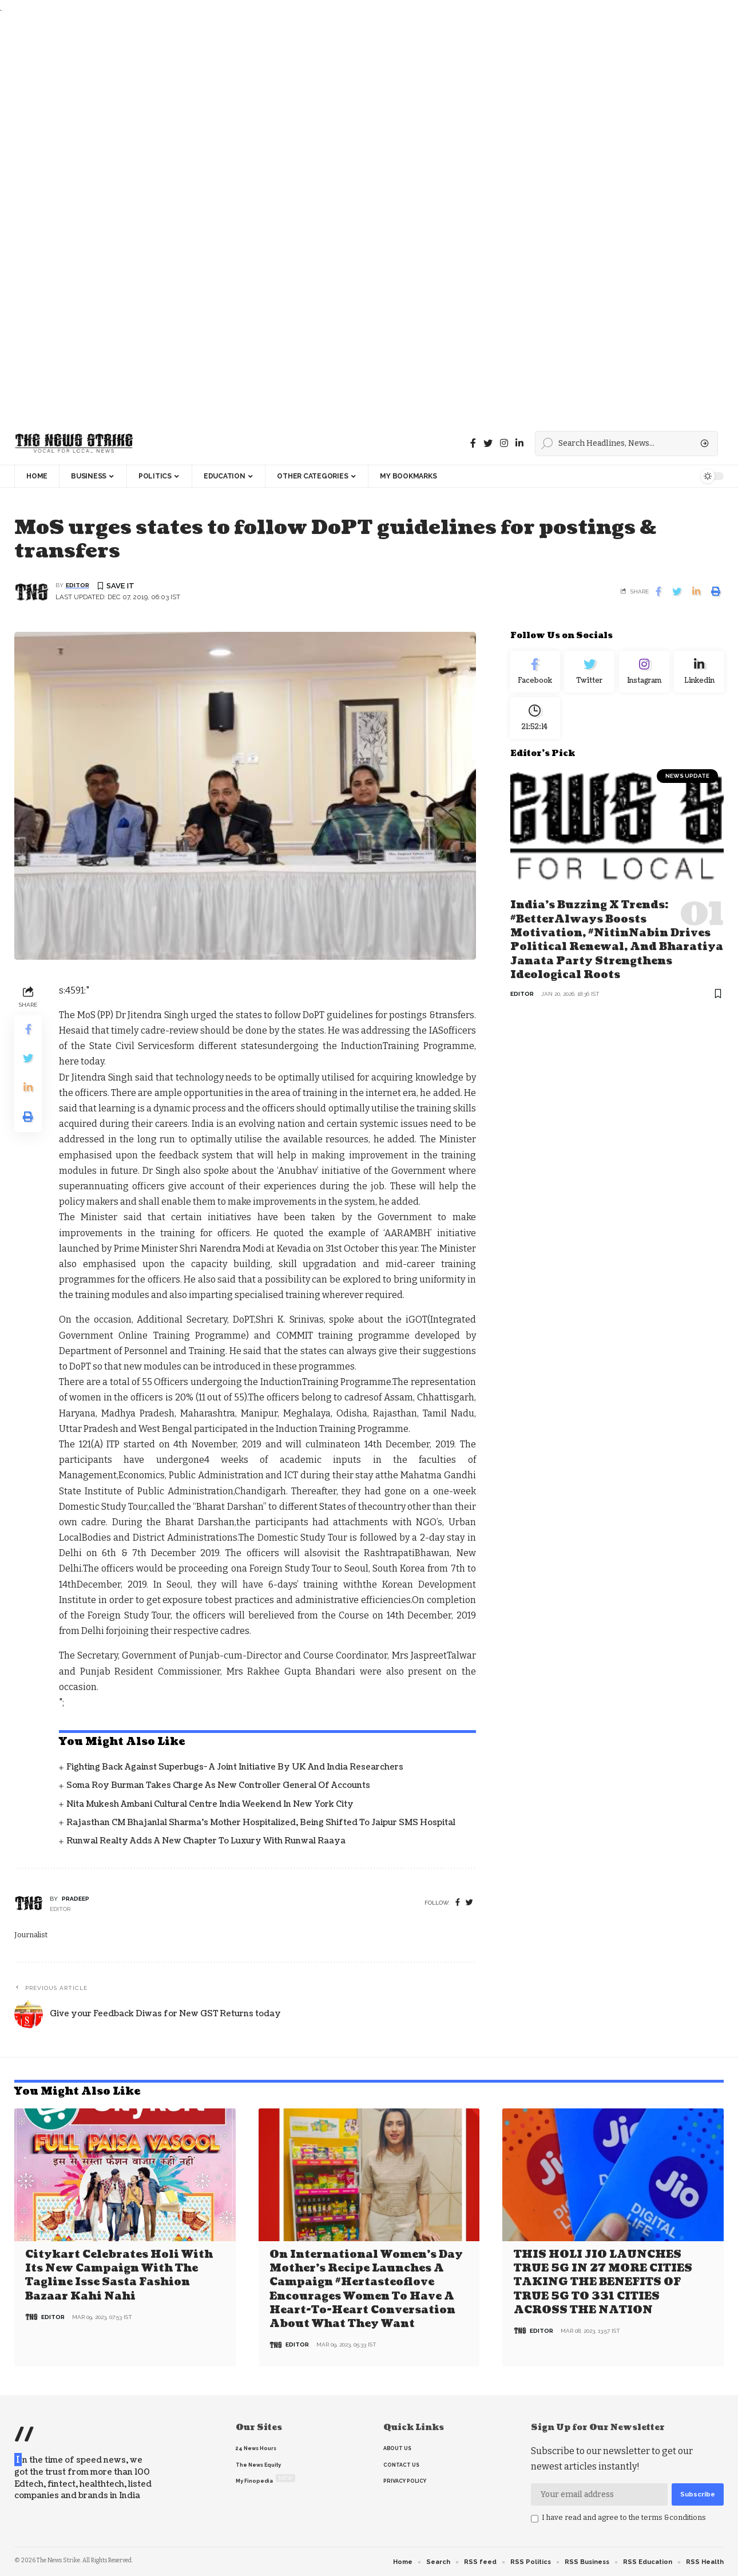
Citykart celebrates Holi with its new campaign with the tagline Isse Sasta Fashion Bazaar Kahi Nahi (119, 2275)
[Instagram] (644, 674)
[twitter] (469, 1903)
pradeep (75, 1899)
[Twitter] (488, 443)
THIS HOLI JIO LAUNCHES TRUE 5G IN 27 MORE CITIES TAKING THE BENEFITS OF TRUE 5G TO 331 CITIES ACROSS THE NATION (603, 2282)
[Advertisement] (343, 218)
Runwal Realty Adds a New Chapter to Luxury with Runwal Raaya (206, 1841)
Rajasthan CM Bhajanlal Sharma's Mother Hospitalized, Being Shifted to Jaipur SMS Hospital (260, 1823)
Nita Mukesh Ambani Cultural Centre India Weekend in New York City (210, 1804)
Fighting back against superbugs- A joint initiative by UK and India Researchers (234, 1767)
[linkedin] (519, 443)
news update (687, 784)
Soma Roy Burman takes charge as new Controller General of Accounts (218, 1786)
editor (77, 586)
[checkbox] (534, 2518)
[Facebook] (473, 443)
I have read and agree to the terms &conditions (624, 2516)
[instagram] (504, 443)
